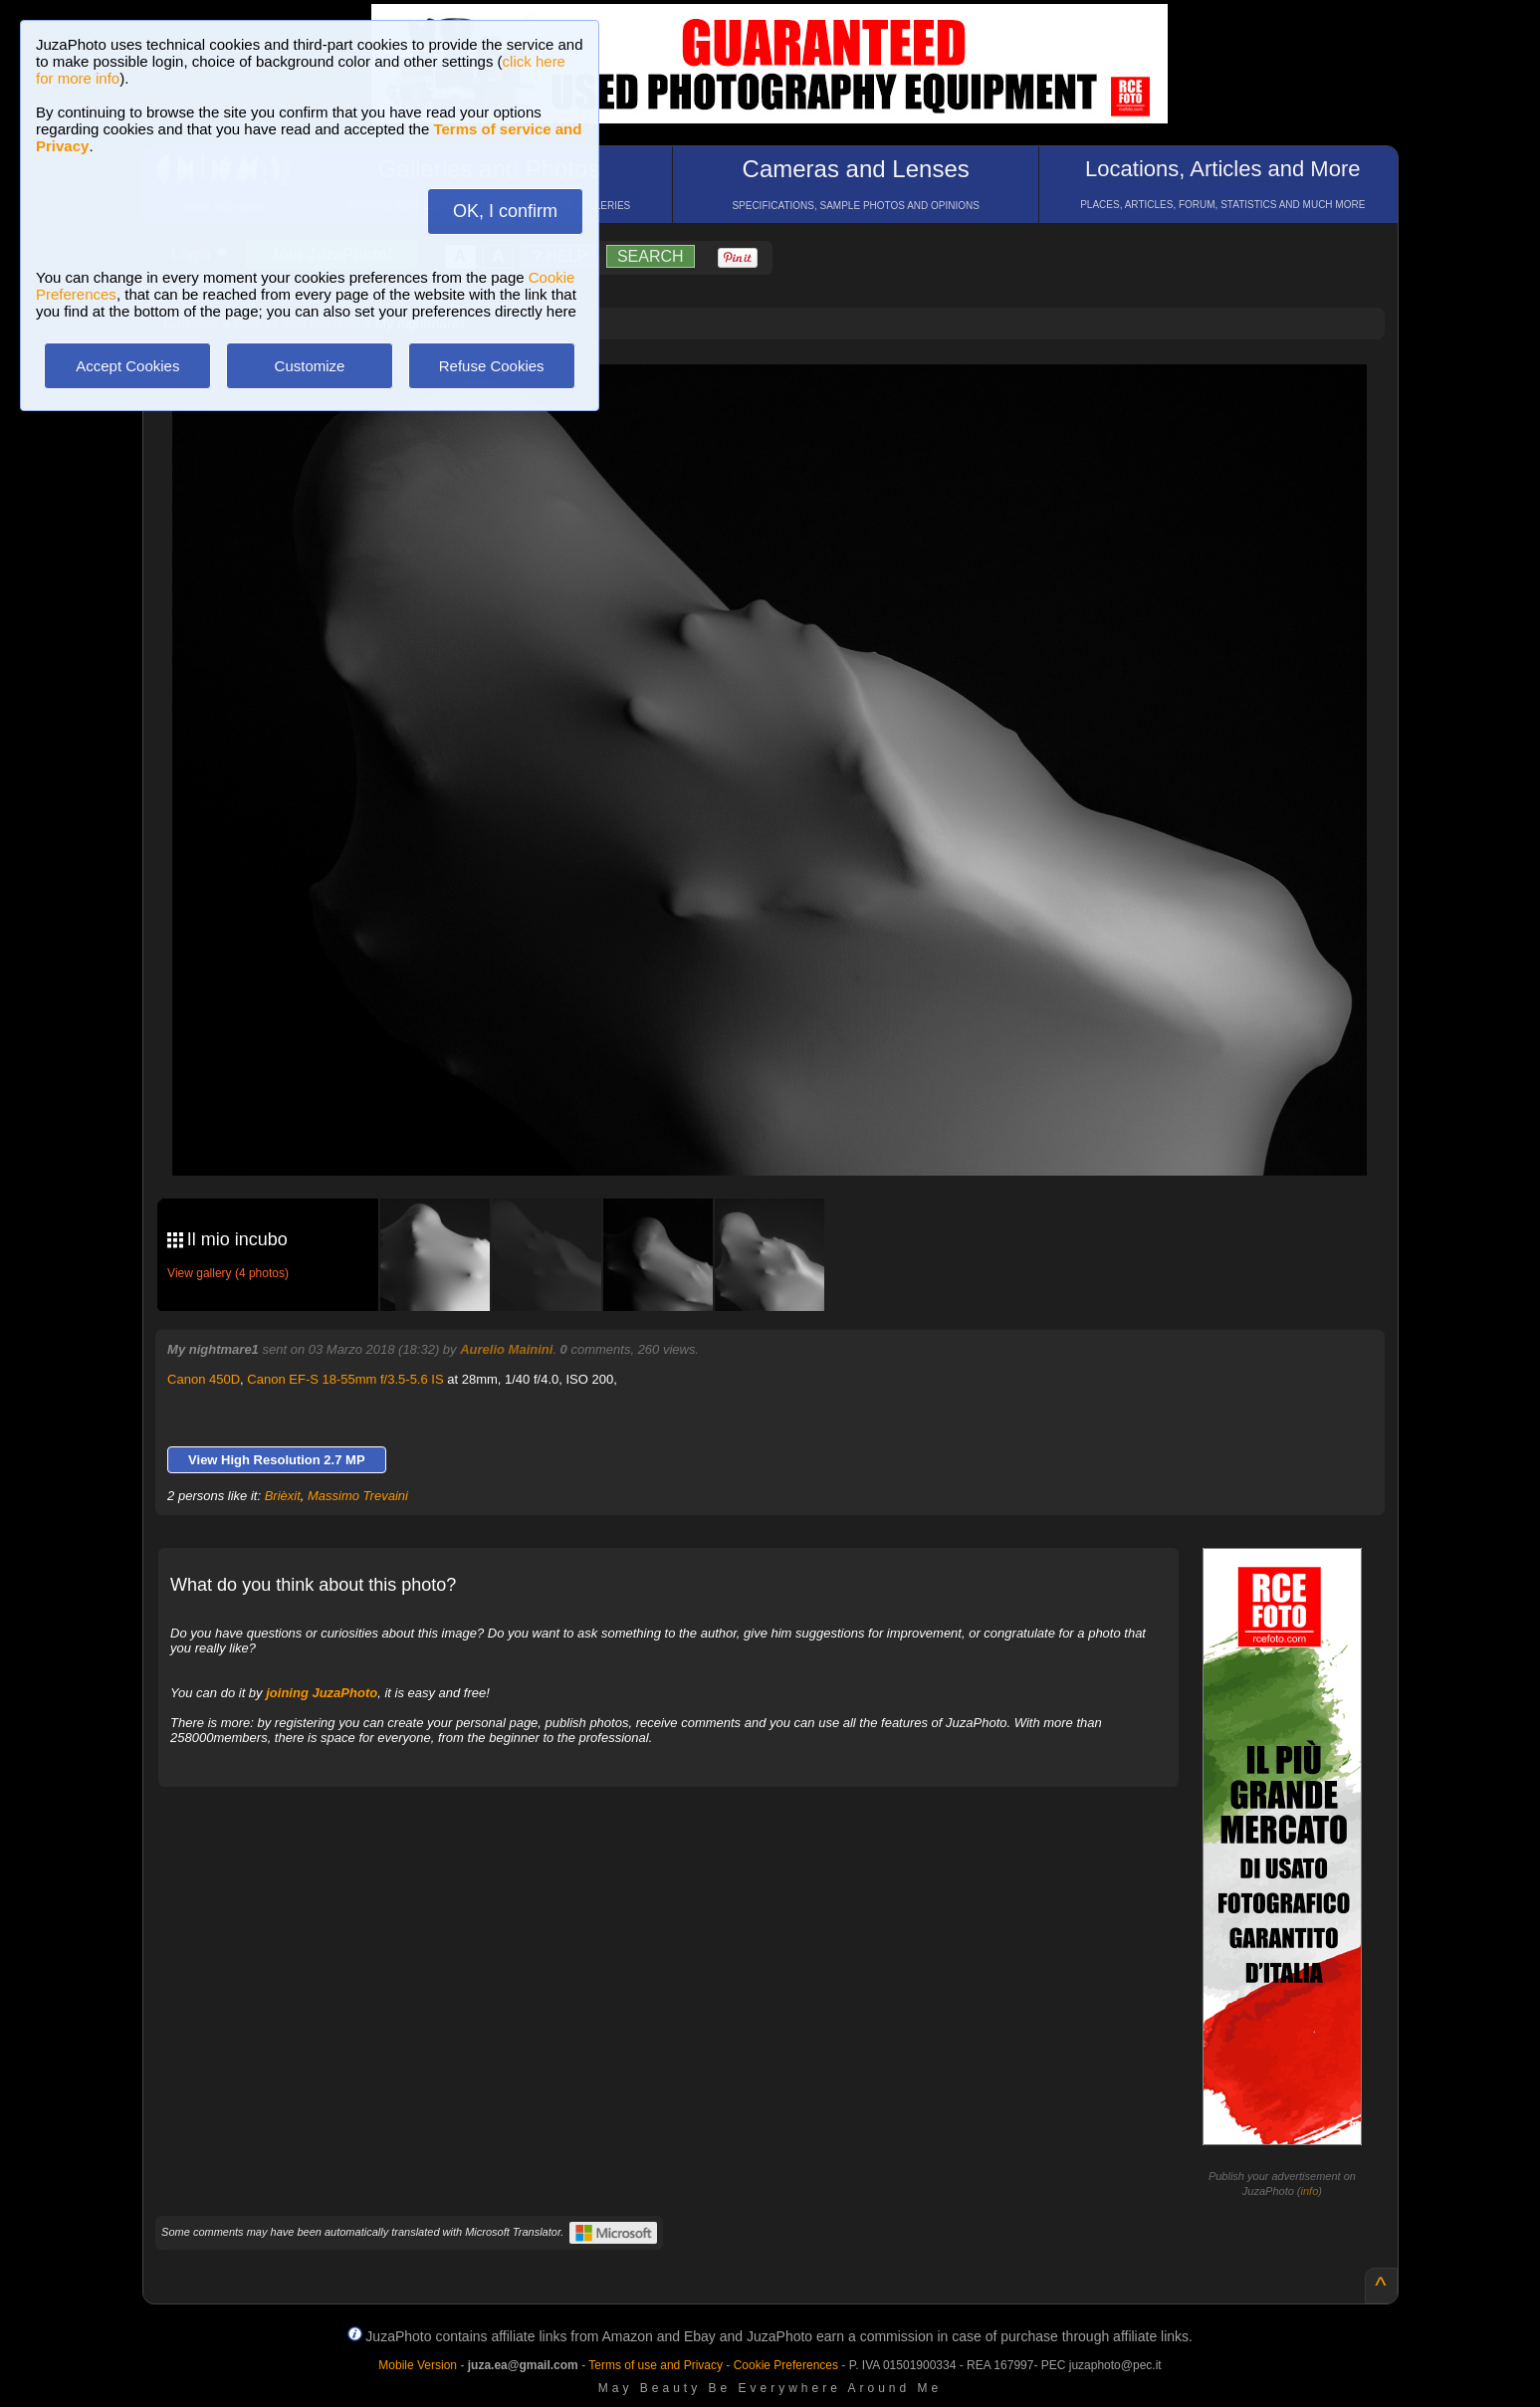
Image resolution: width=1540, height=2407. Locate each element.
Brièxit (283, 1495)
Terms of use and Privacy (655, 2365)
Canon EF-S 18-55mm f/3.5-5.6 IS (345, 1379)
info (1310, 2191)
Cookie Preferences (786, 2365)
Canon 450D (203, 1379)
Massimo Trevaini (358, 1495)
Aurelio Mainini (506, 1349)
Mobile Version (417, 2365)
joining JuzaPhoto (321, 1692)
